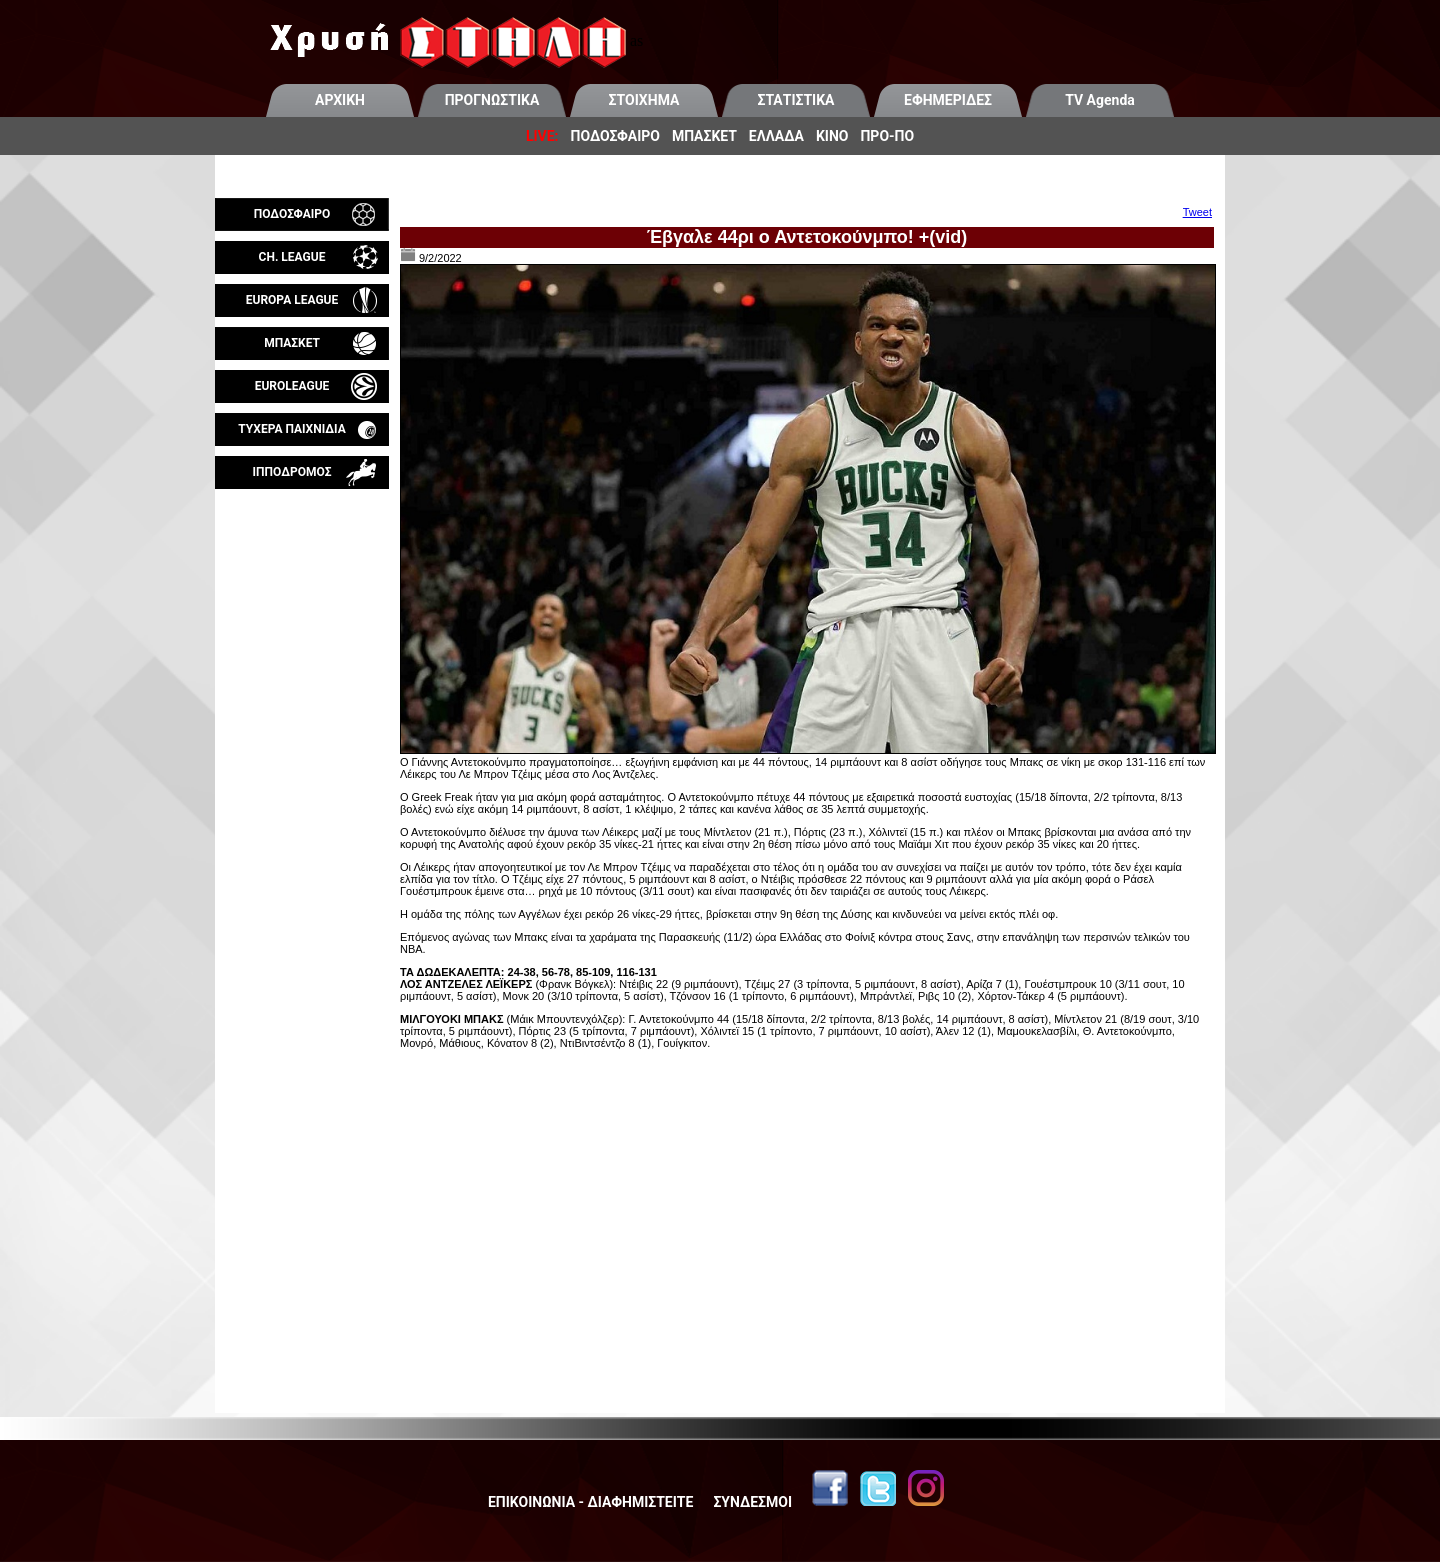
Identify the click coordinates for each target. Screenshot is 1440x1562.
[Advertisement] (302, 724)
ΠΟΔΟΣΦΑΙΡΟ (615, 136)
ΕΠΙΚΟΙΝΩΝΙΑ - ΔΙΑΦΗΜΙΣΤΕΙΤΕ (590, 1502)
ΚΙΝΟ (832, 136)
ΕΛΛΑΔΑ (776, 136)
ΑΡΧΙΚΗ (340, 100)
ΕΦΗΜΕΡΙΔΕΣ (948, 100)
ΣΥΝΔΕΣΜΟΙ (752, 1502)
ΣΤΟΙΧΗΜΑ (644, 100)
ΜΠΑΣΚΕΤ (704, 136)
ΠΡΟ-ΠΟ (887, 136)
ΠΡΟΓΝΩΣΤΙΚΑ (492, 100)
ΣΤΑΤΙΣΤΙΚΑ (795, 100)
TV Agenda (1100, 100)
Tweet (1197, 212)
